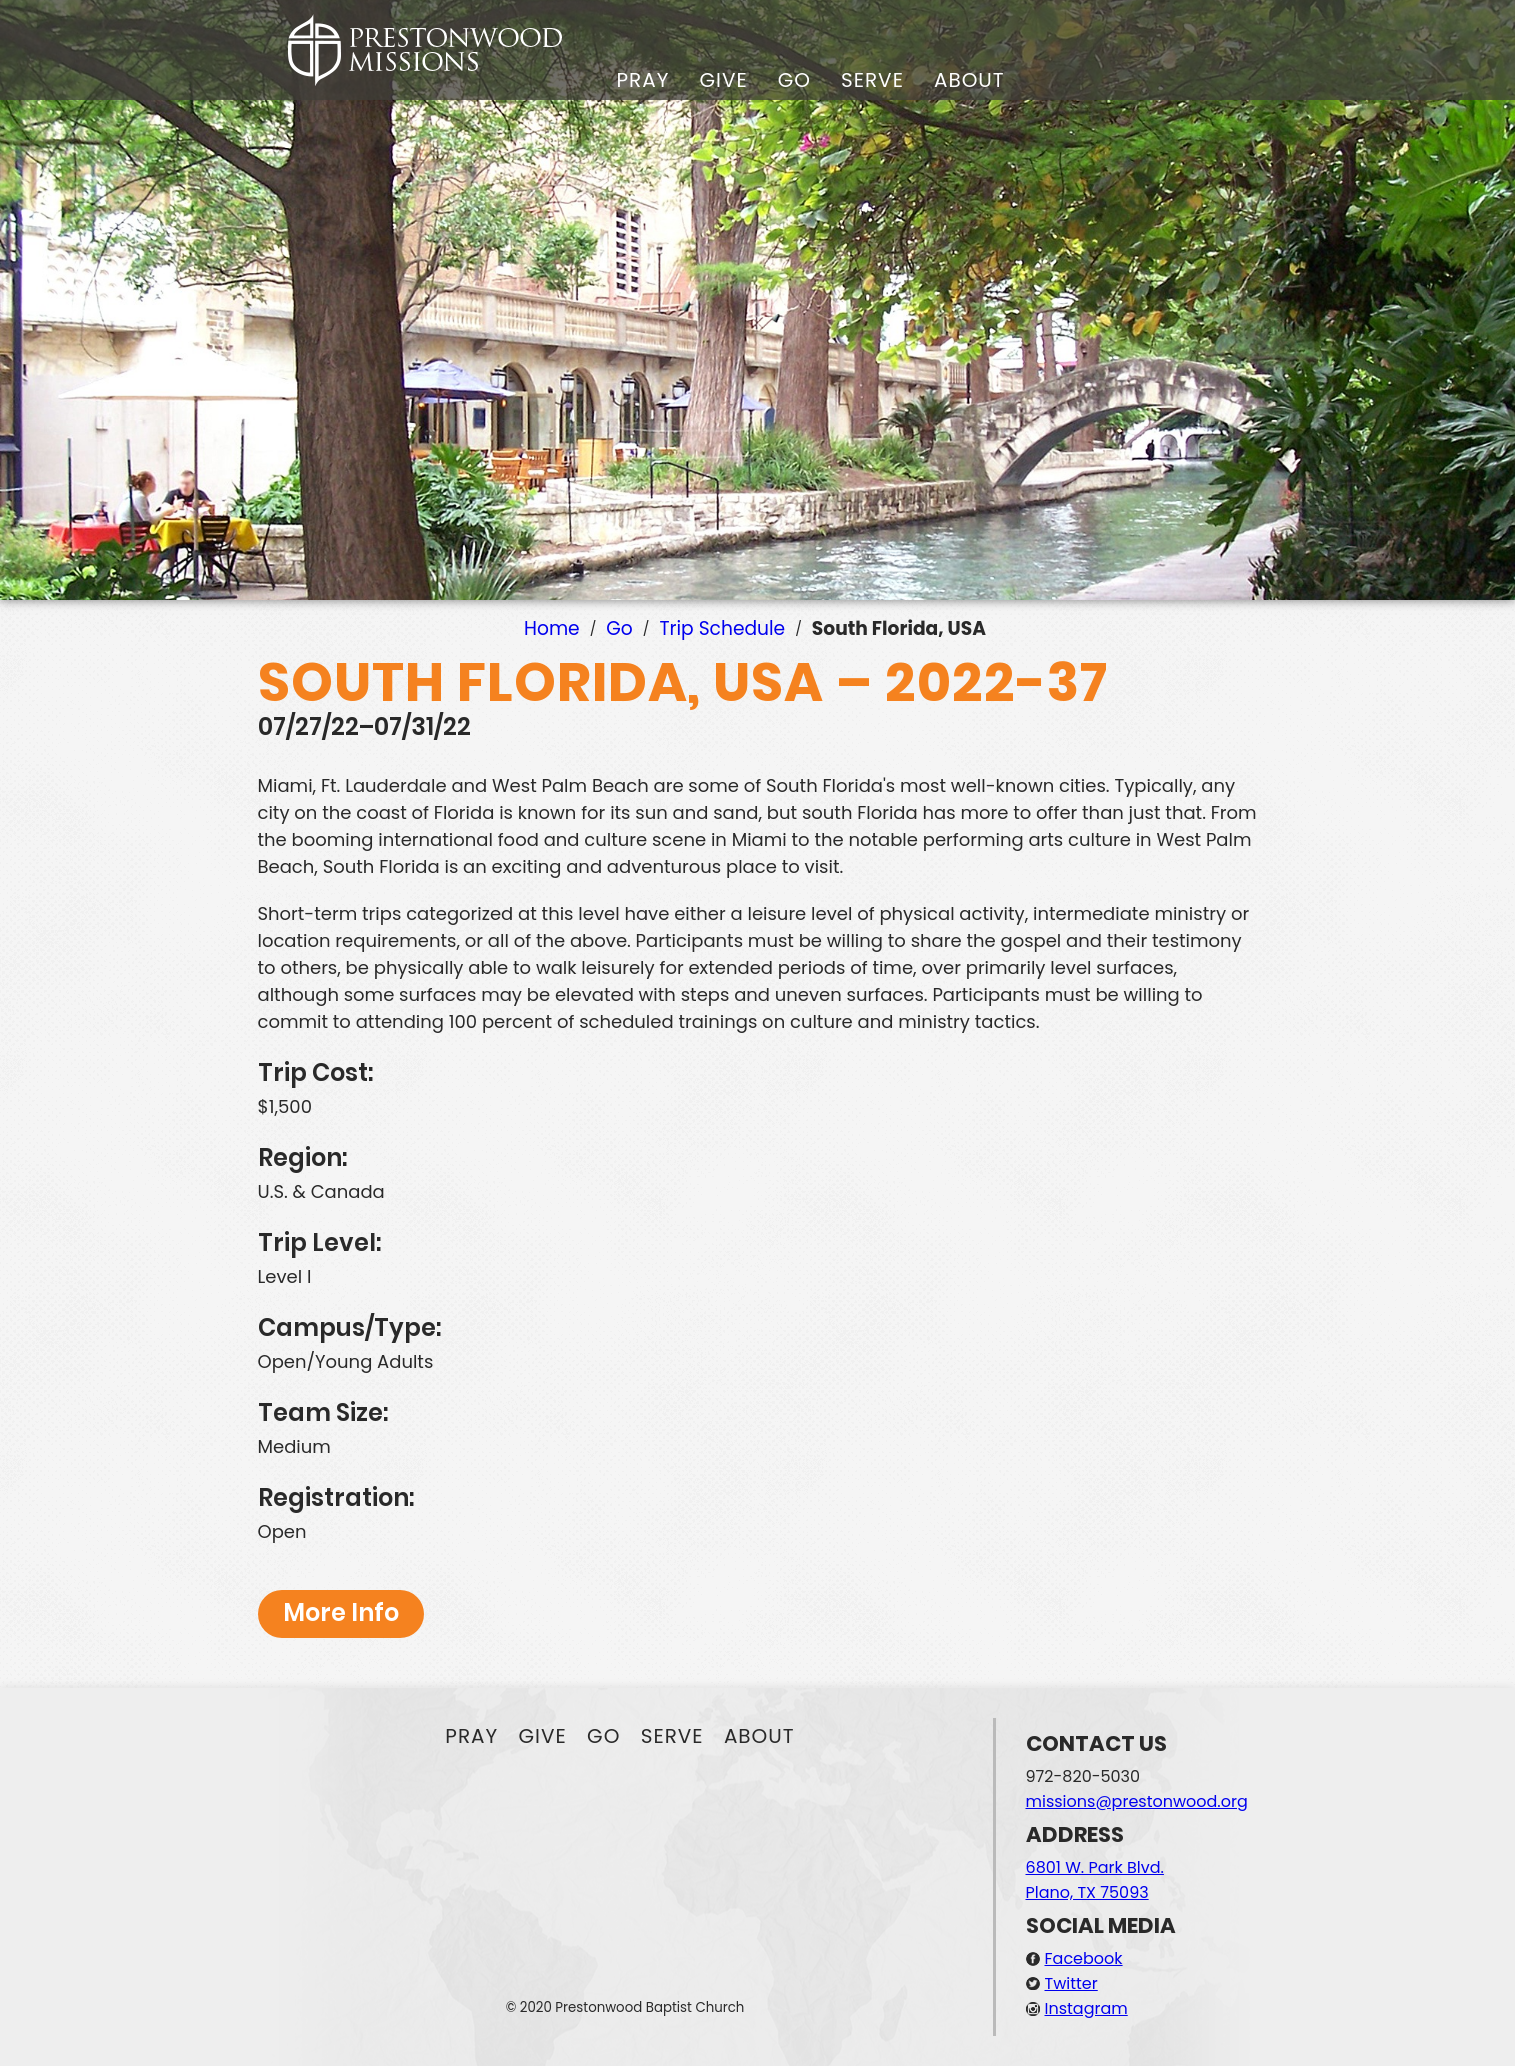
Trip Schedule (722, 628)
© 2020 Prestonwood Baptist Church (625, 2007)
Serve (872, 80)
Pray (643, 80)
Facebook (1084, 1958)
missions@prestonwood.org (1137, 1801)
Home (552, 628)
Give (723, 80)
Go (794, 80)
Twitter (1071, 1983)
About (969, 80)
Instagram (1086, 2008)
